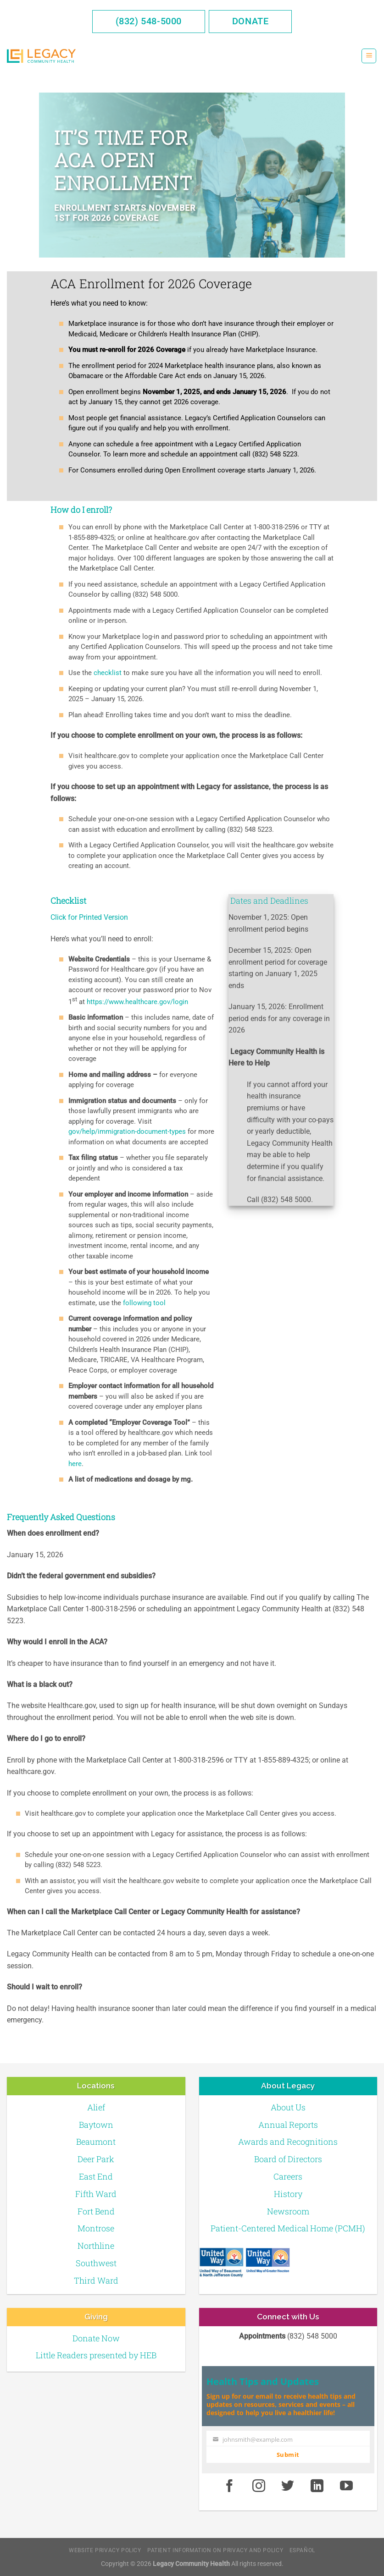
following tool (144, 1303)
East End (96, 2176)
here (75, 1464)
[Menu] (369, 56)
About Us (288, 2107)
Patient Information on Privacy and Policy (215, 2550)
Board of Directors (288, 2158)
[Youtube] (346, 2486)
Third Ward (96, 2280)
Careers (287, 2176)
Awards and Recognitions (288, 2141)
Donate (250, 21)
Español (302, 2550)
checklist (108, 673)
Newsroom (288, 2211)
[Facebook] (229, 2486)
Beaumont (96, 2141)
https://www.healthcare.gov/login (137, 1002)
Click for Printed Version (89, 917)
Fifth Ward (96, 2193)
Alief (96, 2107)
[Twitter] (288, 2486)
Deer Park (96, 2158)
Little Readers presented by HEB (96, 2355)
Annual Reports (288, 2124)
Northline (96, 2245)
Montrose (96, 2228)
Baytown (96, 2124)
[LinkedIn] (317, 2486)
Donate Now (96, 2338)
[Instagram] (258, 2486)
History (288, 2193)
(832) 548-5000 (149, 21)
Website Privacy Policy (105, 2550)
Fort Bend (96, 2211)
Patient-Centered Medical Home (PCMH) (288, 2228)
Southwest (96, 2262)
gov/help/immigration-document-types (127, 1131)
